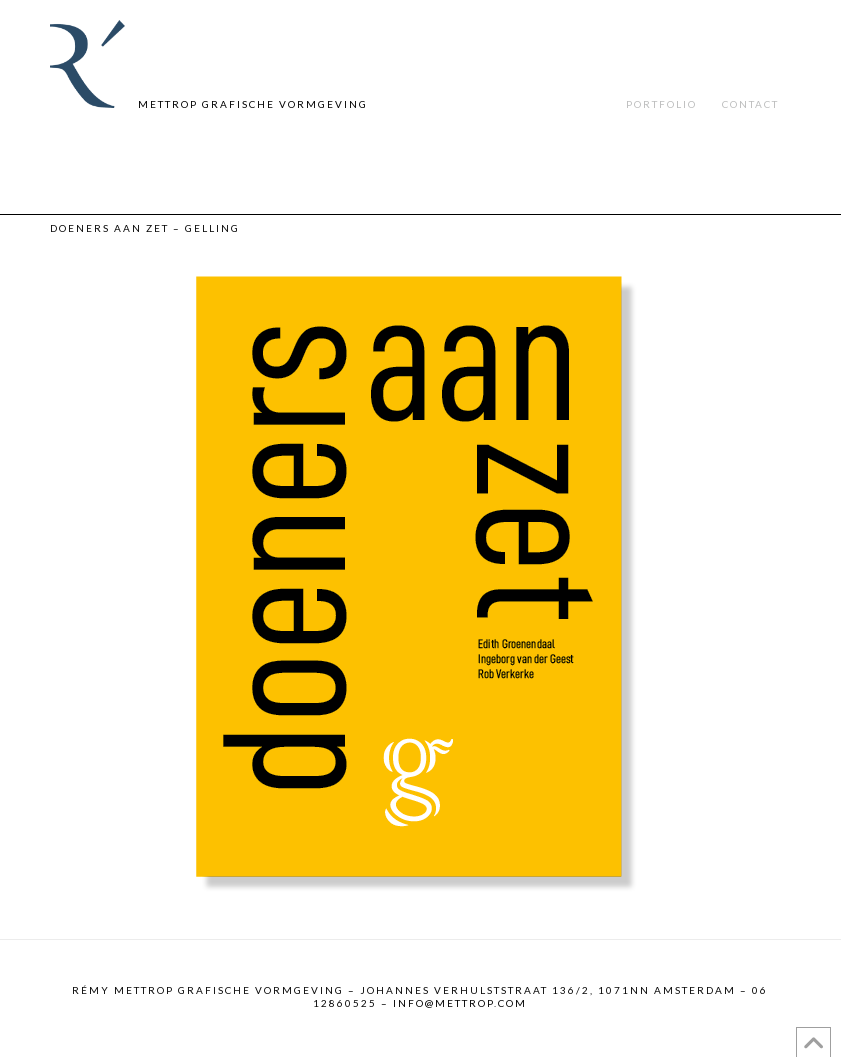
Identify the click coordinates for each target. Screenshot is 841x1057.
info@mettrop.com (460, 1003)
